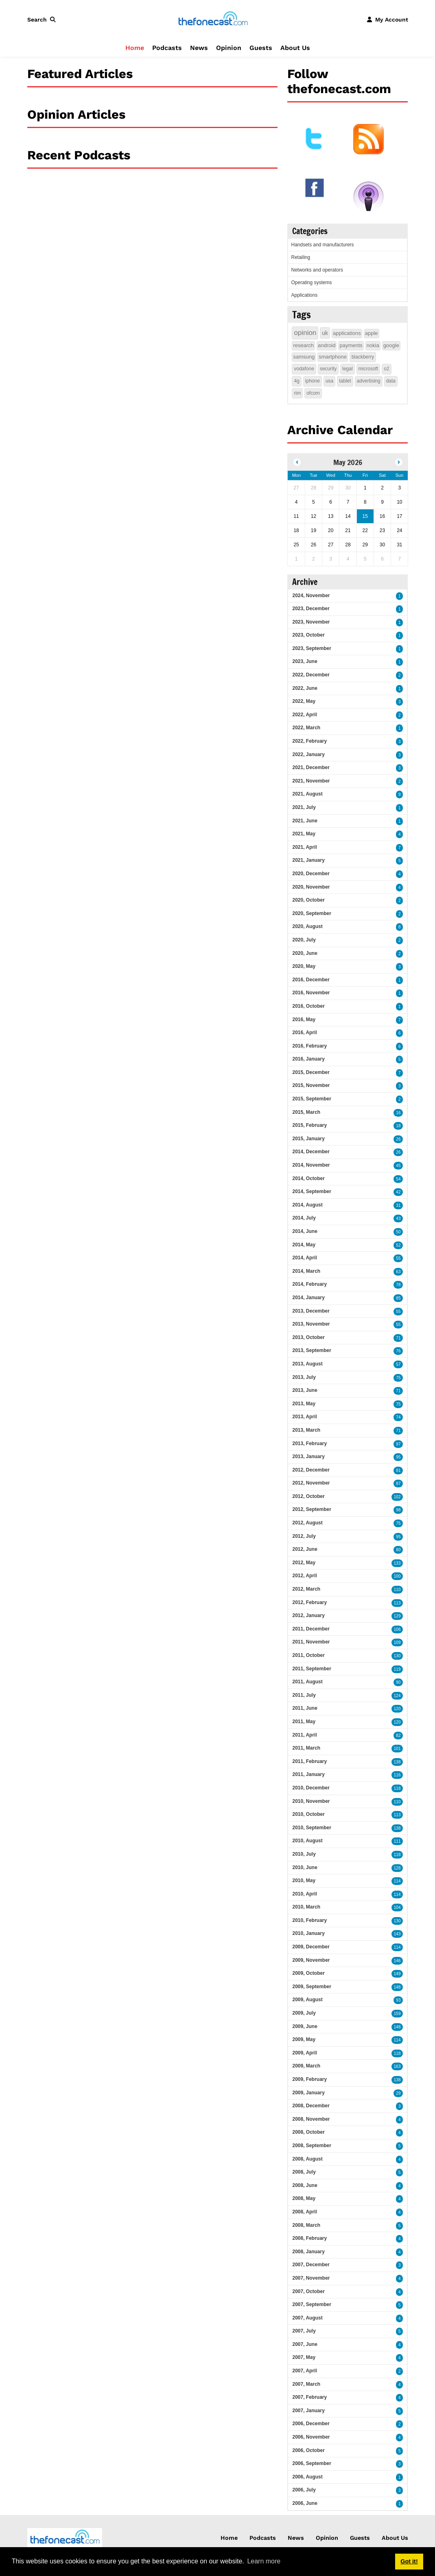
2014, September (311, 1191)
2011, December (310, 1629)
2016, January (308, 1059)
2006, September (311, 2463)
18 (398, 1126)
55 (398, 1258)
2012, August (307, 1523)
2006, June (304, 2503)
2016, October (308, 1006)
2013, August (307, 1364)
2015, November (311, 1085)
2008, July (303, 2172)
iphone (312, 381)
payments (350, 345)
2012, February (309, 1602)
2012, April (304, 1575)
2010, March (306, 1907)
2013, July (303, 1377)
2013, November (311, 1324)
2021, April (304, 847)
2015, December (310, 1072)
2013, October (308, 1337)
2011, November (311, 1642)
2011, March (306, 1748)
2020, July (303, 940)
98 (398, 1510)
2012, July (303, 1536)
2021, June (304, 821)
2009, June (304, 2026)
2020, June (304, 953)
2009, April (304, 2053)
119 (397, 1669)
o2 (386, 369)
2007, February (309, 2397)
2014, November (311, 1165)
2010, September (311, 1827)
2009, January (308, 2093)
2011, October (308, 1655)
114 (397, 1881)
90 (398, 1682)
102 (397, 1497)
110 (397, 1589)
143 (397, 1934)
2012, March (306, 1589)
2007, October (308, 2291)
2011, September (311, 1669)
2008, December (310, 2106)
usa (329, 381)
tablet (345, 381)
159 (397, 2013)
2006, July (303, 2490)
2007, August (307, 2318)
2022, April (304, 714)
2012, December (310, 1470)
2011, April (304, 1735)
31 (398, 1205)
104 (397, 1907)
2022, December (310, 675)
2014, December (310, 1151)
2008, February (309, 2238)
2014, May (303, 1245)
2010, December (310, 1788)
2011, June (304, 1708)
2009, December (310, 1947)
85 (398, 1298)
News (199, 48)
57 (398, 1364)
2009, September (311, 1986)
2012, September (311, 1509)
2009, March (306, 2066)
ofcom (313, 393)
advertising (368, 381)
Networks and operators (317, 270)
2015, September (311, 1099)
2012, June (304, 1549)
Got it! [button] (409, 2561)
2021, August (307, 794)
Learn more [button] (263, 2561)
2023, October (308, 635)
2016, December (310, 980)
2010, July (303, 1854)
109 (397, 1642)
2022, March (306, 727)
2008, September (311, 2145)
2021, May (303, 834)
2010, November (311, 1801)
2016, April (304, 1032)
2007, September (311, 2304)
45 (398, 1165)
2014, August (307, 1205)
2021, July (303, 807)
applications (347, 333)
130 (397, 1656)
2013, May (303, 1403)
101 (397, 1748)
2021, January (308, 860)
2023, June (304, 661)
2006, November (311, 2437)
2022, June (304, 688)
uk (325, 333)
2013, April (304, 1417)
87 (398, 1483)
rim (297, 393)
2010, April (304, 1894)
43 (398, 1218)
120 (397, 1708)
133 (397, 1563)
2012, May (303, 1562)
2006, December (310, 2423)
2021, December (310, 767)
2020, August (307, 926)
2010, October (308, 1814)
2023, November (311, 622)
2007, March (306, 2384)
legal (347, 369)
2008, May (303, 2198)
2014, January (308, 1297)
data (391, 381)
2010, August (307, 1840)
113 (397, 1603)
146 (397, 1961)
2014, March (306, 1271)
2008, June (304, 2185)
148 (397, 1987)
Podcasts (167, 48)
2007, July (303, 2331)
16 (398, 1113)
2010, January (308, 1933)
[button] (43, 19)
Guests (260, 48)
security (328, 369)
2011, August (307, 1682)
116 (397, 1775)
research (303, 345)
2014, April (304, 1258)
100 (397, 1576)
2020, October (308, 900)
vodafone (304, 369)
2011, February (309, 1761)
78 (398, 1285)
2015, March (306, 1112)
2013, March (306, 1430)
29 (398, 2093)
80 (398, 1550)
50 (398, 1232)
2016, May (303, 1019)
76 (398, 1351)
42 (398, 1192)
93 (398, 2000)
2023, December (310, 608)
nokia (373, 345)
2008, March (306, 2225)
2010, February (309, 1920)
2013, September (311, 1350)
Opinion (228, 48)
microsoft (368, 369)
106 (397, 1629)
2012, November (311, 1483)
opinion (305, 333)
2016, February (309, 1046)
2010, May (303, 1880)
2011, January (308, 1774)
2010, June (304, 1867)
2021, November (311, 781)
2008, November (311, 2119)
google (391, 345)
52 (398, 1245)
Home (134, 48)
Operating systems (311, 282)
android (326, 345)
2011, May (303, 1721)
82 (398, 1735)
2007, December (310, 2264)
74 (398, 1417)
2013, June (304, 1390)
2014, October (308, 1178)
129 (397, 1616)
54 (398, 1179)
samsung (304, 357)
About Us (295, 48)
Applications (304, 295)
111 (397, 1841)
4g (296, 381)
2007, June (304, 2344)
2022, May (303, 701)
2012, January (308, 1615)
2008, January (308, 2251)
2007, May (303, 2357)
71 (398, 1338)
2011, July (303, 1695)
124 (397, 1695)
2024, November (311, 595)
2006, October (308, 2450)
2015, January (308, 1138)
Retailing (300, 257)
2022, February (309, 741)
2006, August (307, 2477)
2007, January (308, 2410)
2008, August (307, 2159)
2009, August (307, 1999)
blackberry (363, 357)
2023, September (311, 648)
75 (398, 1378)
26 (398, 1139)
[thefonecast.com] (212, 19)
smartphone (333, 357)
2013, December (310, 1311)
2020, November (311, 887)
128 (397, 1868)
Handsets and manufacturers (322, 245)
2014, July (303, 1218)
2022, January (308, 754)
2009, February (309, 2079)
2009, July (303, 2013)
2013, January (308, 1456)
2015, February (309, 1125)
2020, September (311, 913)
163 (397, 2066)
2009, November (311, 1960)
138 (397, 1762)
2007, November (311, 2278)
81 (398, 1470)
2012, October (308, 1496)
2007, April (304, 2371)
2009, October (308, 1973)
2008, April (304, 2212)
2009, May (303, 2039)
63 (398, 1272)
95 (398, 1457)
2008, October (308, 2132)
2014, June (304, 1231)
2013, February (309, 1443)
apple (371, 333)
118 (397, 1788)
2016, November (311, 993)
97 (398, 1444)
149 (397, 1974)
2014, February (309, 1284)
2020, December (310, 873)
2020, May (303, 966)
